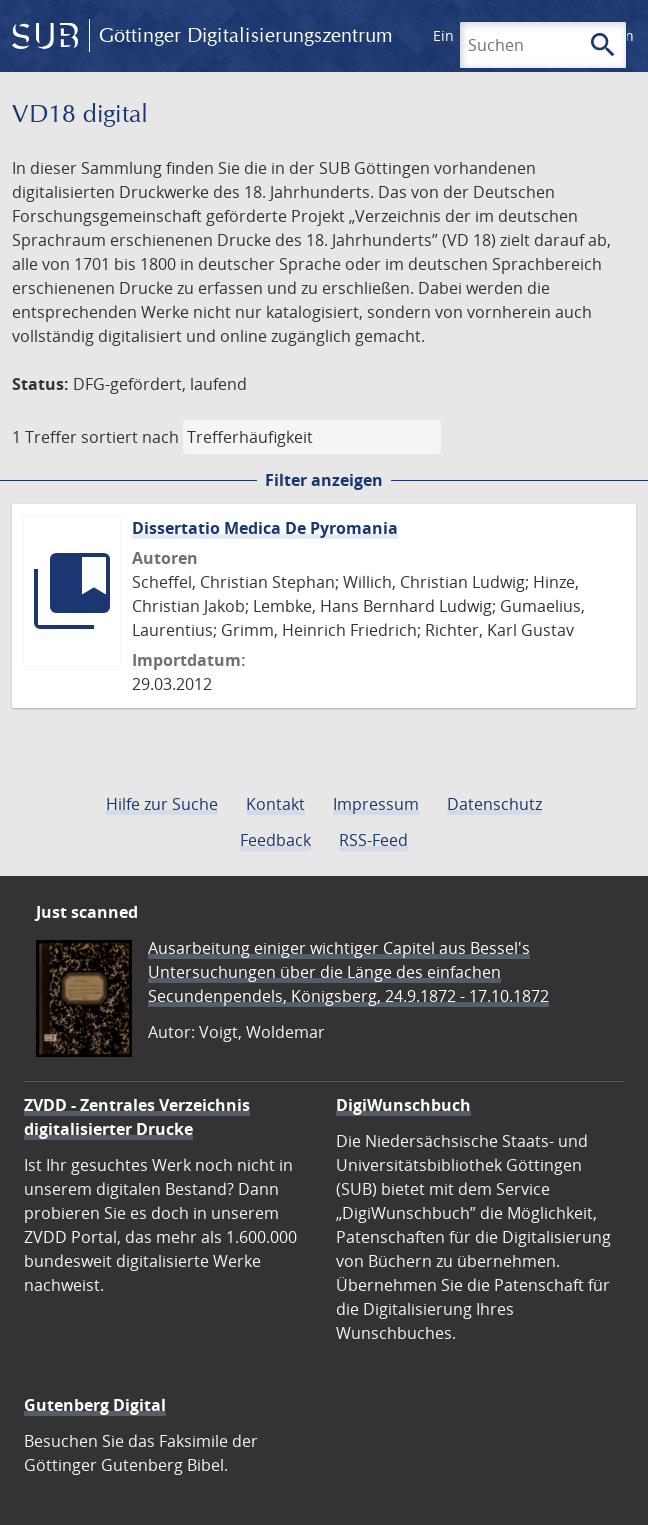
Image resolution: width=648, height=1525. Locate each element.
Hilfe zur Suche (162, 804)
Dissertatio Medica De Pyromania (265, 528)
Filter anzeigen (324, 480)
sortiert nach (130, 437)
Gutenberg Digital (95, 1405)
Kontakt (275, 804)
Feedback (275, 840)
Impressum (376, 804)
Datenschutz (494, 804)
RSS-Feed (373, 840)
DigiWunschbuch (403, 1105)
